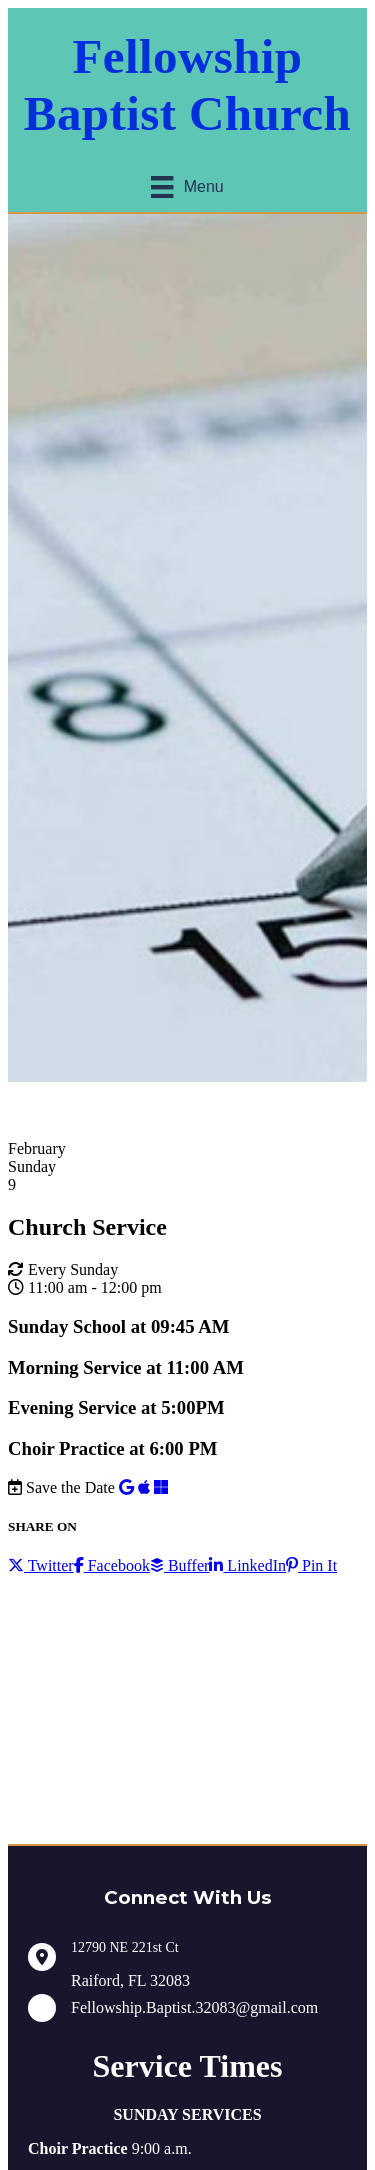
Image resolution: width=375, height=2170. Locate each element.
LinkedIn (247, 1565)
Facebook (112, 1565)
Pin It (311, 1565)
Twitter (41, 1565)
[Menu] (187, 187)
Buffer (179, 1565)
